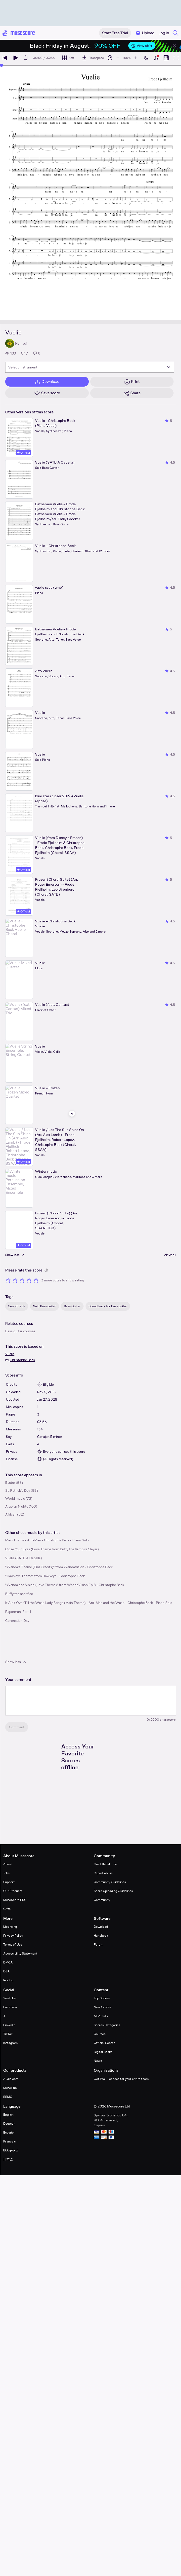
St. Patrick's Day (17, 1490)
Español (8, 2132)
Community (102, 1900)
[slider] (1, 65)
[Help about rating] (46, 1270)
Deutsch (9, 2123)
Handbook (101, 1935)
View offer (141, 46)
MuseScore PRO (15, 1900)
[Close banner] (174, 45)
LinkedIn (9, 2025)
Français (9, 2141)
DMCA (8, 1962)
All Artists (101, 2016)
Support (9, 1882)
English (8, 2114)
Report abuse (103, 1873)
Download (101, 1926)
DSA (6, 1971)
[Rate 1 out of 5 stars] (8, 1280)
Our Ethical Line (105, 1864)
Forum (98, 1944)
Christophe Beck (22, 1360)
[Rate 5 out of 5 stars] (36, 1280)
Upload (144, 33)
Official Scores (104, 2043)
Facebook (10, 2007)
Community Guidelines (110, 1882)
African (10, 1514)
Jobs (6, 1873)
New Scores (102, 2007)
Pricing (8, 1980)
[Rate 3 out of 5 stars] (22, 1280)
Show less (16, 1661)
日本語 (8, 2159)
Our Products (12, 1891)
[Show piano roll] (166, 58)
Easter (10, 1483)
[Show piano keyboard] (156, 58)
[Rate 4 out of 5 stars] (29, 1280)
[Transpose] (92, 58)
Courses (99, 2034)
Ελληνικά (10, 2150)
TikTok (7, 2034)
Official (23, 452)
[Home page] (18, 33)
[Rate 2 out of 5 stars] (15, 1280)
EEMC (7, 2097)
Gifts (6, 1909)
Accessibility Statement (20, 1953)
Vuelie (9, 1354)
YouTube (9, 1998)
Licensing (10, 1926)
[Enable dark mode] (146, 58)
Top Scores (102, 1998)
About (7, 1864)
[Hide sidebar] (72, 1114)
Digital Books (103, 2052)
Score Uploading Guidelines (113, 1891)
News (98, 2061)
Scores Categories (107, 2025)
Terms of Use (12, 1944)
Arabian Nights (16, 1506)
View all (170, 1255)
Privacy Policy (13, 1935)
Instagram (10, 2043)
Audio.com (10, 2079)
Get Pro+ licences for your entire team (121, 2079)
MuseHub (10, 2088)
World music (15, 1498)
